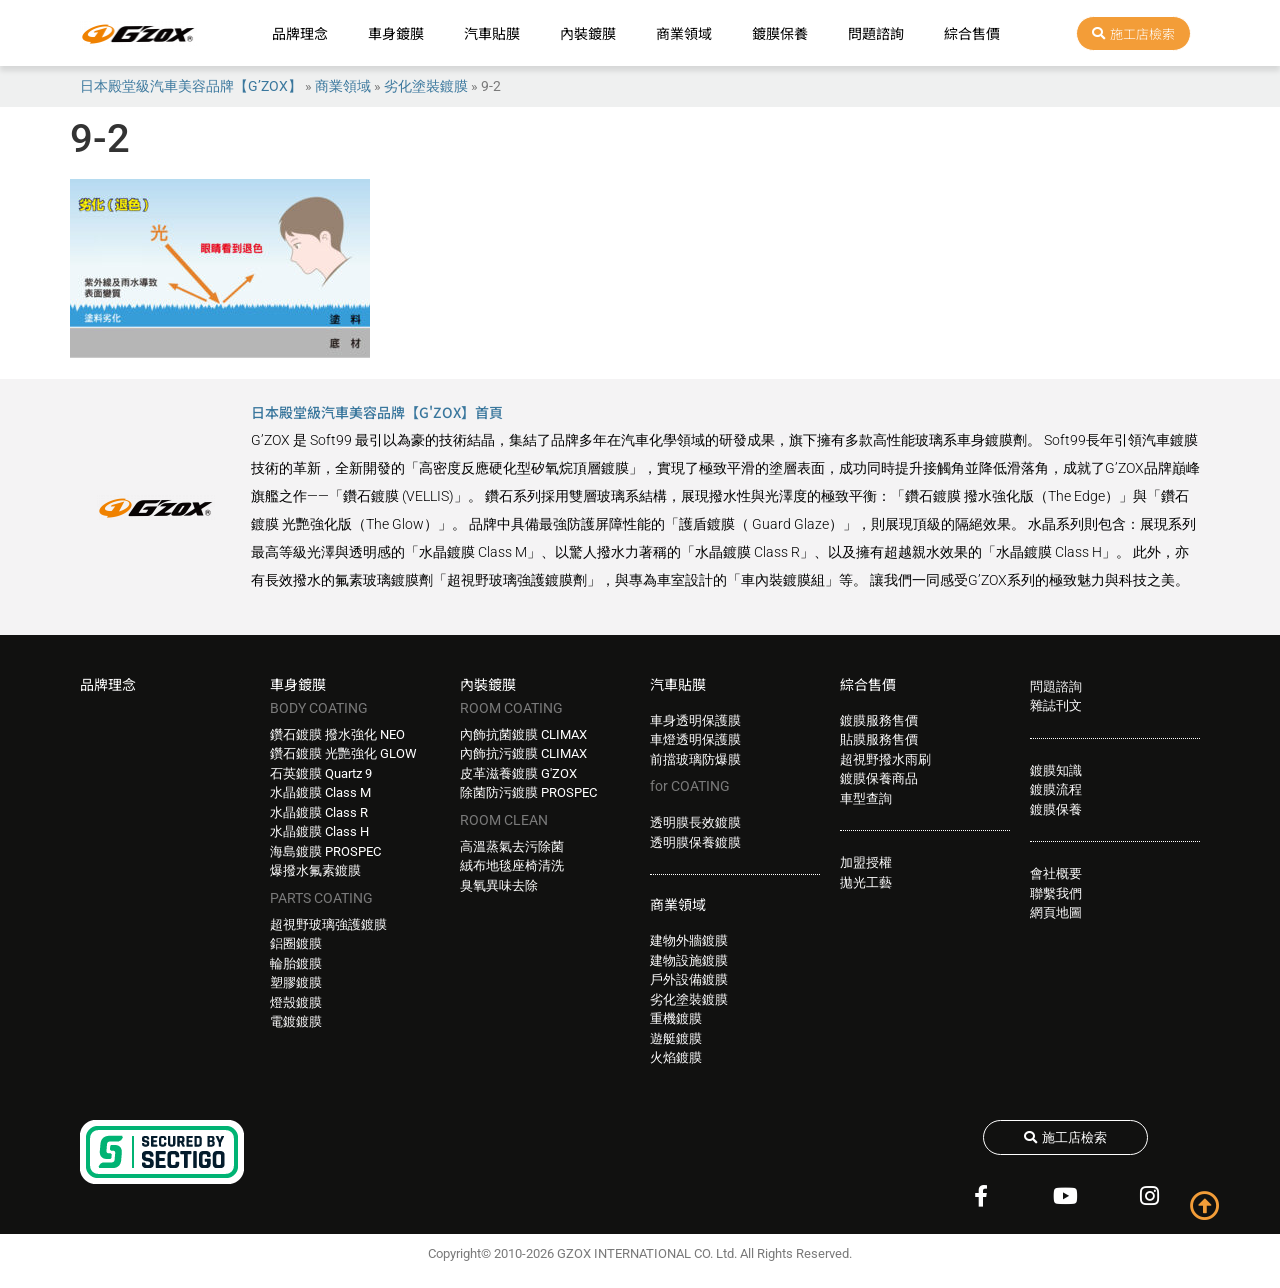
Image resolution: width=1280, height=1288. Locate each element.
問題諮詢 (876, 33)
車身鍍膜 (396, 33)
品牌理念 (300, 33)
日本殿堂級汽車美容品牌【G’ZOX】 (191, 86)
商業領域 (684, 33)
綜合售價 (972, 33)
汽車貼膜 (492, 33)
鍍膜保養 (780, 33)
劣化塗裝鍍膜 (426, 86)
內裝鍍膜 (588, 33)
